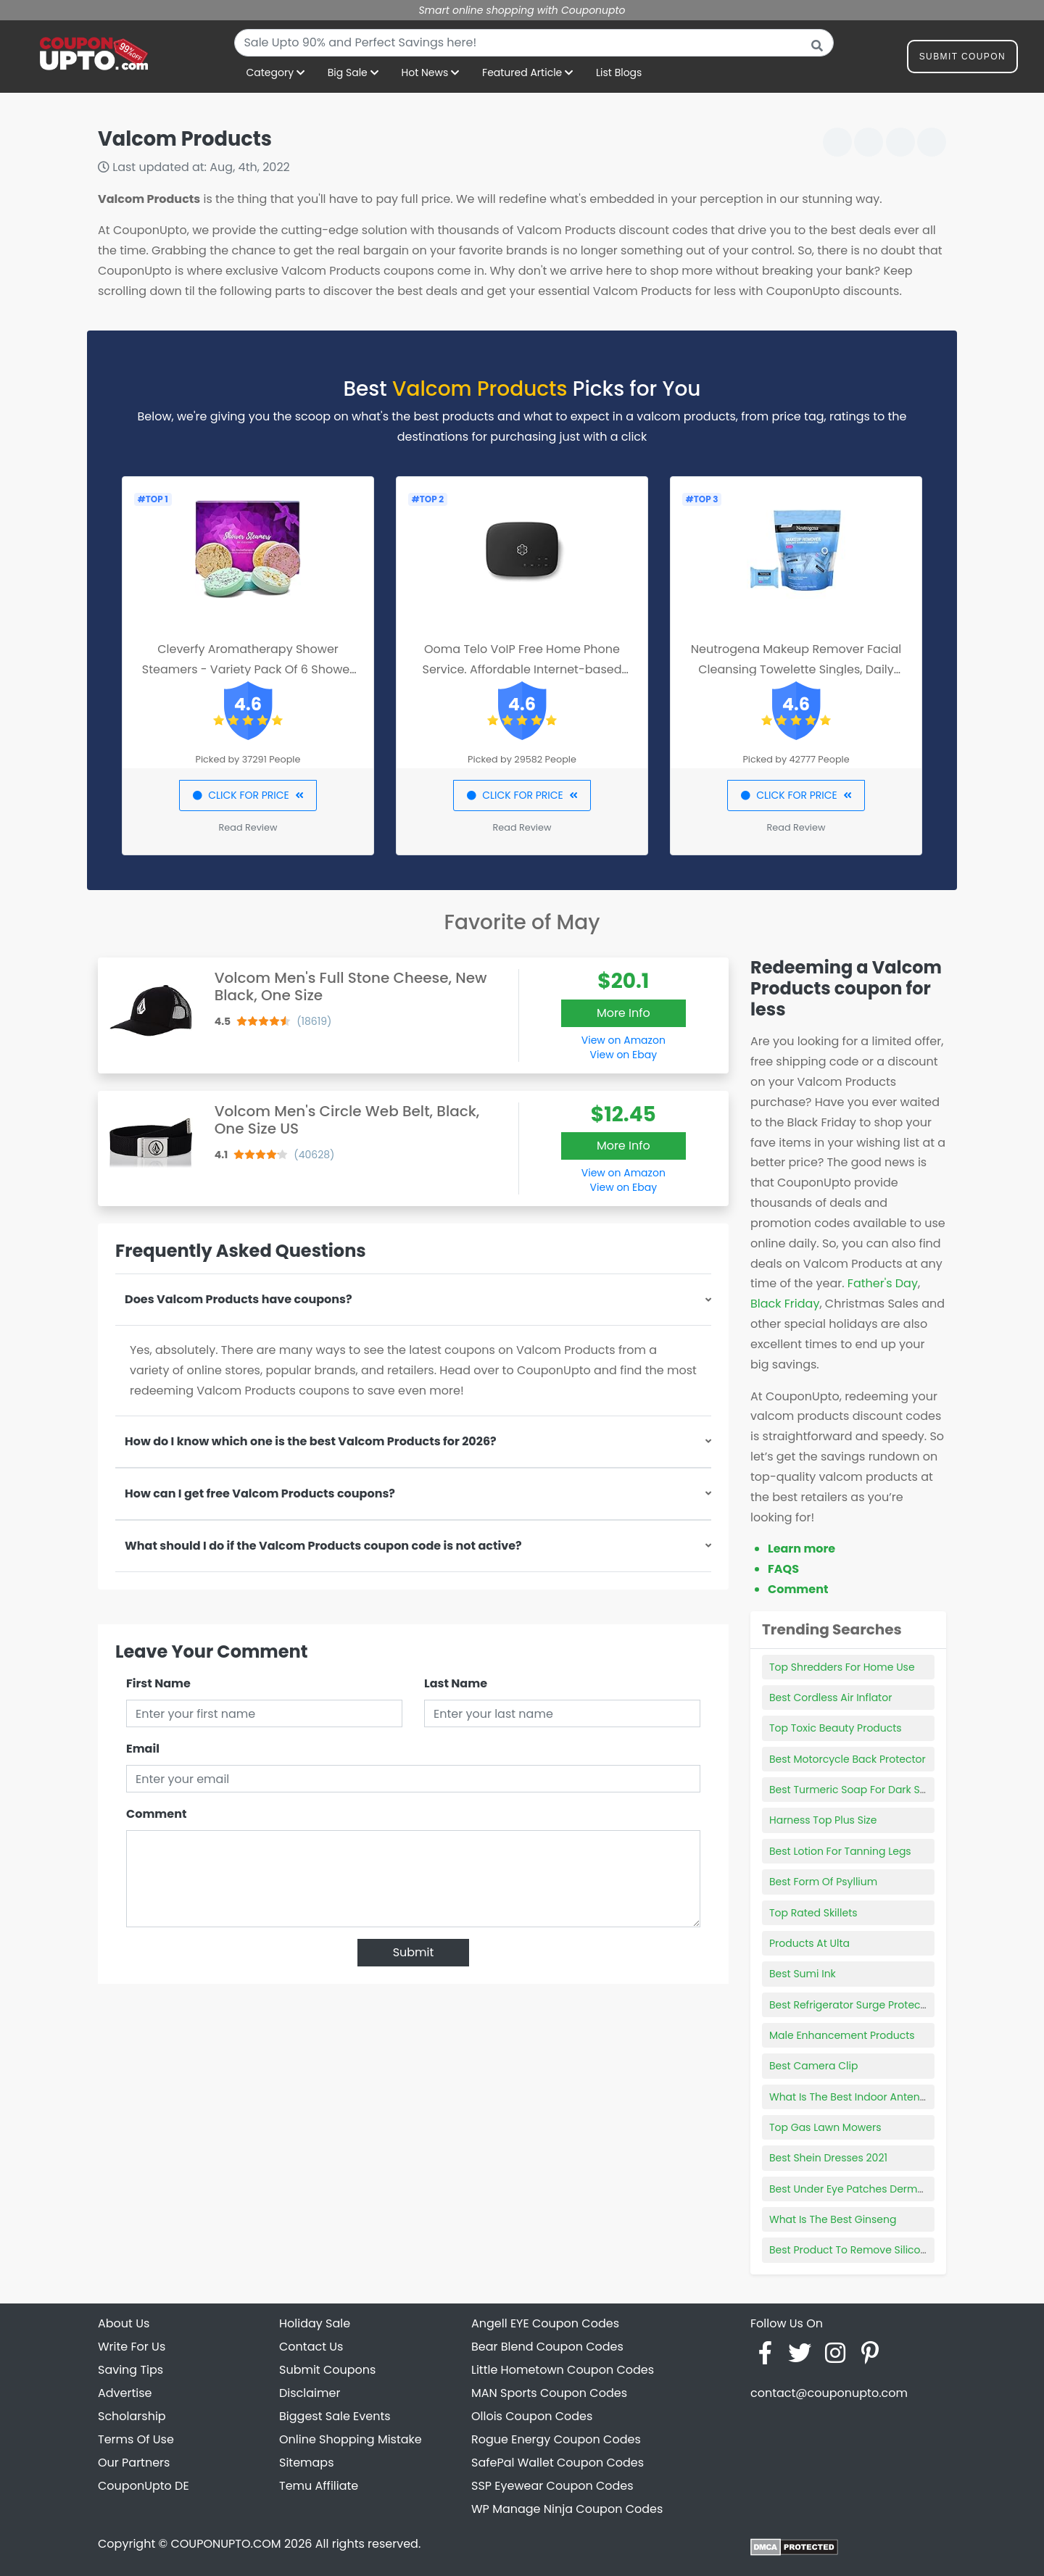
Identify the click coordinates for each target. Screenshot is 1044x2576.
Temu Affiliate (318, 2485)
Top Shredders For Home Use (842, 1667)
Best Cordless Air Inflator (830, 1697)
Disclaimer (309, 2393)
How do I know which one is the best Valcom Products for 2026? (311, 1441)
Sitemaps (306, 2462)
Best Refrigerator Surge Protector (852, 2005)
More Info (623, 1013)
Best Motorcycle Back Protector (847, 1759)
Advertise (125, 2393)
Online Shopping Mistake (350, 2439)
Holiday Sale (314, 2323)
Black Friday (784, 1303)
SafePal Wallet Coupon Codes (557, 2462)
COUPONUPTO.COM (225, 2543)
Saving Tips (130, 2369)
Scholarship (132, 2416)
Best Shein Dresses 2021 (828, 2158)
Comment (156, 1814)
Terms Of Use (136, 2439)
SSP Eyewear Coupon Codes (552, 2485)
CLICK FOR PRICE (247, 795)
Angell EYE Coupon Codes (545, 2323)
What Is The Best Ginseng (832, 2219)
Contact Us (311, 2346)
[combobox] (534, 43)
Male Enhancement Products (842, 2035)
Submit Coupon (962, 59)
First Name (158, 1683)
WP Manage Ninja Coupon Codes (567, 2509)
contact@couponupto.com (829, 2393)
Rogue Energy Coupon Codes (556, 2439)
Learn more (801, 1548)
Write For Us (131, 2346)
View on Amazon (623, 1040)
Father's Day (883, 1283)
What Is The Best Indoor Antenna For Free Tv (879, 2097)
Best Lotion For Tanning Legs (840, 1851)
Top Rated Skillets (813, 1913)
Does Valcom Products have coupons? (238, 1299)
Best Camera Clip (813, 2065)
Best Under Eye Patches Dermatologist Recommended (906, 2189)
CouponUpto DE (143, 2485)
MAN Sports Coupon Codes (549, 2393)
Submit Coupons (327, 2369)
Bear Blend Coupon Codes (547, 2346)
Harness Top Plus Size (823, 1820)
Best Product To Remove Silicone (851, 2250)
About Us (123, 2323)
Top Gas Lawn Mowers (825, 2127)
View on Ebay (623, 1054)
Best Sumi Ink (802, 1973)
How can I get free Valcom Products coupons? (260, 1493)
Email (143, 1748)
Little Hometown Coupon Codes (562, 2369)
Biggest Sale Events (335, 2416)
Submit (413, 1952)
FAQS (783, 1569)
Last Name (455, 1683)
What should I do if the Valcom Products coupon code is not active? (323, 1545)
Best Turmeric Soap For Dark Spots (855, 1789)
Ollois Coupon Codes (531, 2416)
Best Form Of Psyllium (823, 1881)
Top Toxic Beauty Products (835, 1728)
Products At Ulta (809, 1943)
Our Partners (134, 2462)
